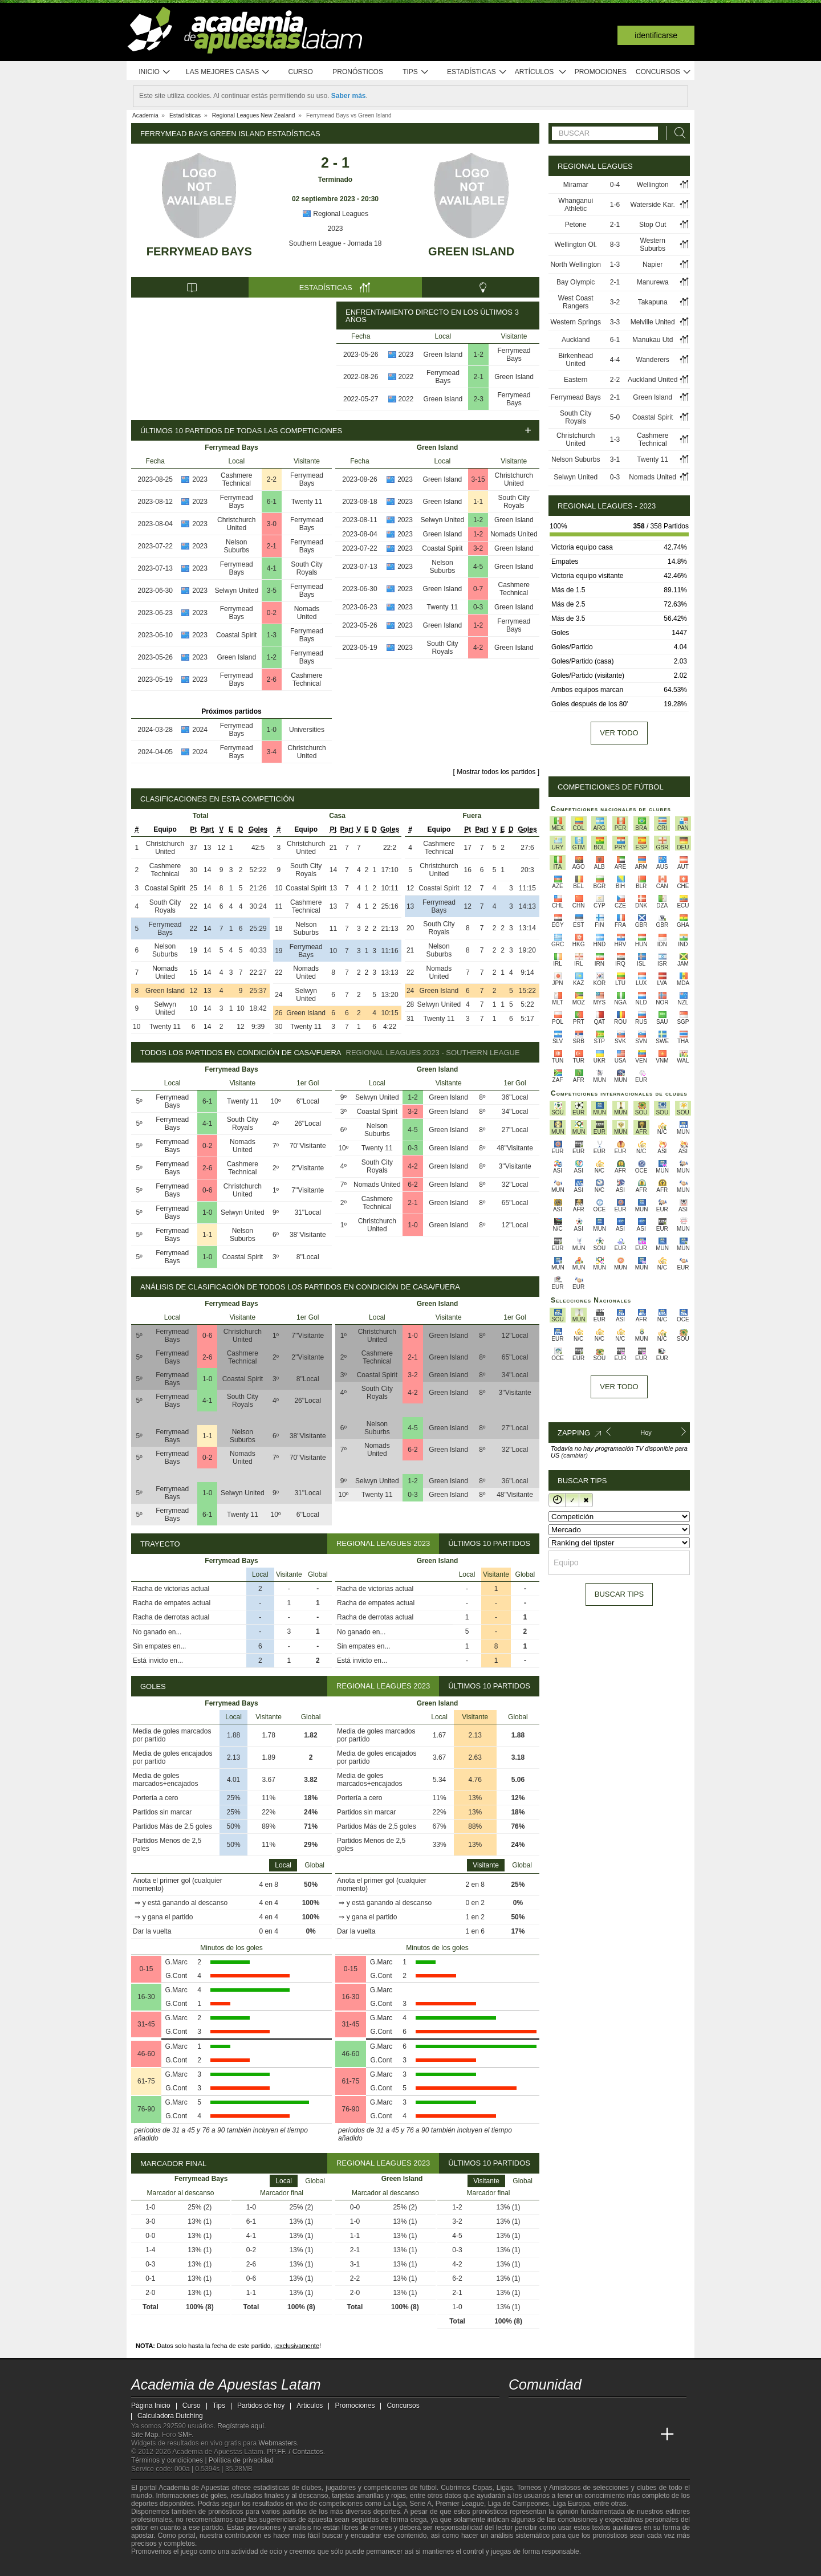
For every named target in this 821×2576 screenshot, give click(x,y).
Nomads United (307, 613)
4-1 (272, 568)
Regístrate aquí (240, 2426)
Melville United (653, 322)
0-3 (478, 607)
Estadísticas (477, 72)
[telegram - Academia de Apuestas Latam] (582, 2410)
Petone (576, 225)
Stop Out (652, 225)
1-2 (478, 355)
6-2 (412, 1185)
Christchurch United (236, 524)
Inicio (154, 72)
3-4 (272, 752)
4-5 (478, 567)
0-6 (207, 1190)
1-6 (615, 205)
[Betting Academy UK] (625, 2434)
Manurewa (653, 282)
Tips (416, 72)
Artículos (541, 72)
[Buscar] (676, 133)
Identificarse (656, 35)
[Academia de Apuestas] (603, 2434)
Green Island (471, 251)
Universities (306, 730)
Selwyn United (236, 591)
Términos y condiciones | (170, 2460)
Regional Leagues (335, 214)
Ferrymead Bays (199, 251)
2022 (406, 377)
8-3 (615, 245)
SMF (185, 2435)
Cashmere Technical (236, 479)
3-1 (615, 459)
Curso (300, 72)
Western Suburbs (652, 245)
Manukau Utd (652, 340)
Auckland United (652, 380)
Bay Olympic (575, 282)
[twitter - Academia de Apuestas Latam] (518, 2410)
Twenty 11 (307, 502)
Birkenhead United (575, 360)
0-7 (478, 589)
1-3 (272, 635)
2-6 (272, 679)
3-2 (478, 548)
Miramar (575, 185)
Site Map (144, 2435)
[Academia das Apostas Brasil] (561, 2434)
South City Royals (306, 568)
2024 (200, 730)
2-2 (272, 479)
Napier (653, 264)
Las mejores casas (228, 72)
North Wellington (575, 264)
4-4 (615, 360)
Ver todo (619, 733)
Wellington (653, 185)
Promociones (601, 72)
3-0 (272, 524)
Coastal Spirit (236, 635)
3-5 (272, 591)
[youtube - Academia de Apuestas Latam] (539, 2410)
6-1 (272, 502)
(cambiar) (574, 1455)
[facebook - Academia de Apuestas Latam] (561, 2410)
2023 (335, 229)
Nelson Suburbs (236, 546)
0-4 (615, 185)
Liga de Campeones (518, 2504)
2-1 (478, 377)
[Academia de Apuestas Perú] (646, 2434)
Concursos (664, 72)
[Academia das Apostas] (539, 2434)
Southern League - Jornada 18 (335, 243)
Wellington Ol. (575, 245)
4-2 (478, 648)
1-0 (272, 730)
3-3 (615, 322)
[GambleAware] (157, 2566)
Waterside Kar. (653, 205)
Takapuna (653, 302)
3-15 (478, 479)
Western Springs (575, 322)
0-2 (272, 613)
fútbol (428, 2488)
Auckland (576, 340)
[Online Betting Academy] (582, 2434)
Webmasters (277, 2443)
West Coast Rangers (576, 302)
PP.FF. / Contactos (295, 2452)
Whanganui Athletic (575, 205)
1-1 (478, 502)
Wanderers (652, 360)
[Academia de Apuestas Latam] (518, 2434)
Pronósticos (357, 72)
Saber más (348, 96)
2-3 (478, 399)
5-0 (615, 417)
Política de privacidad (241, 2460)
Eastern (575, 380)
